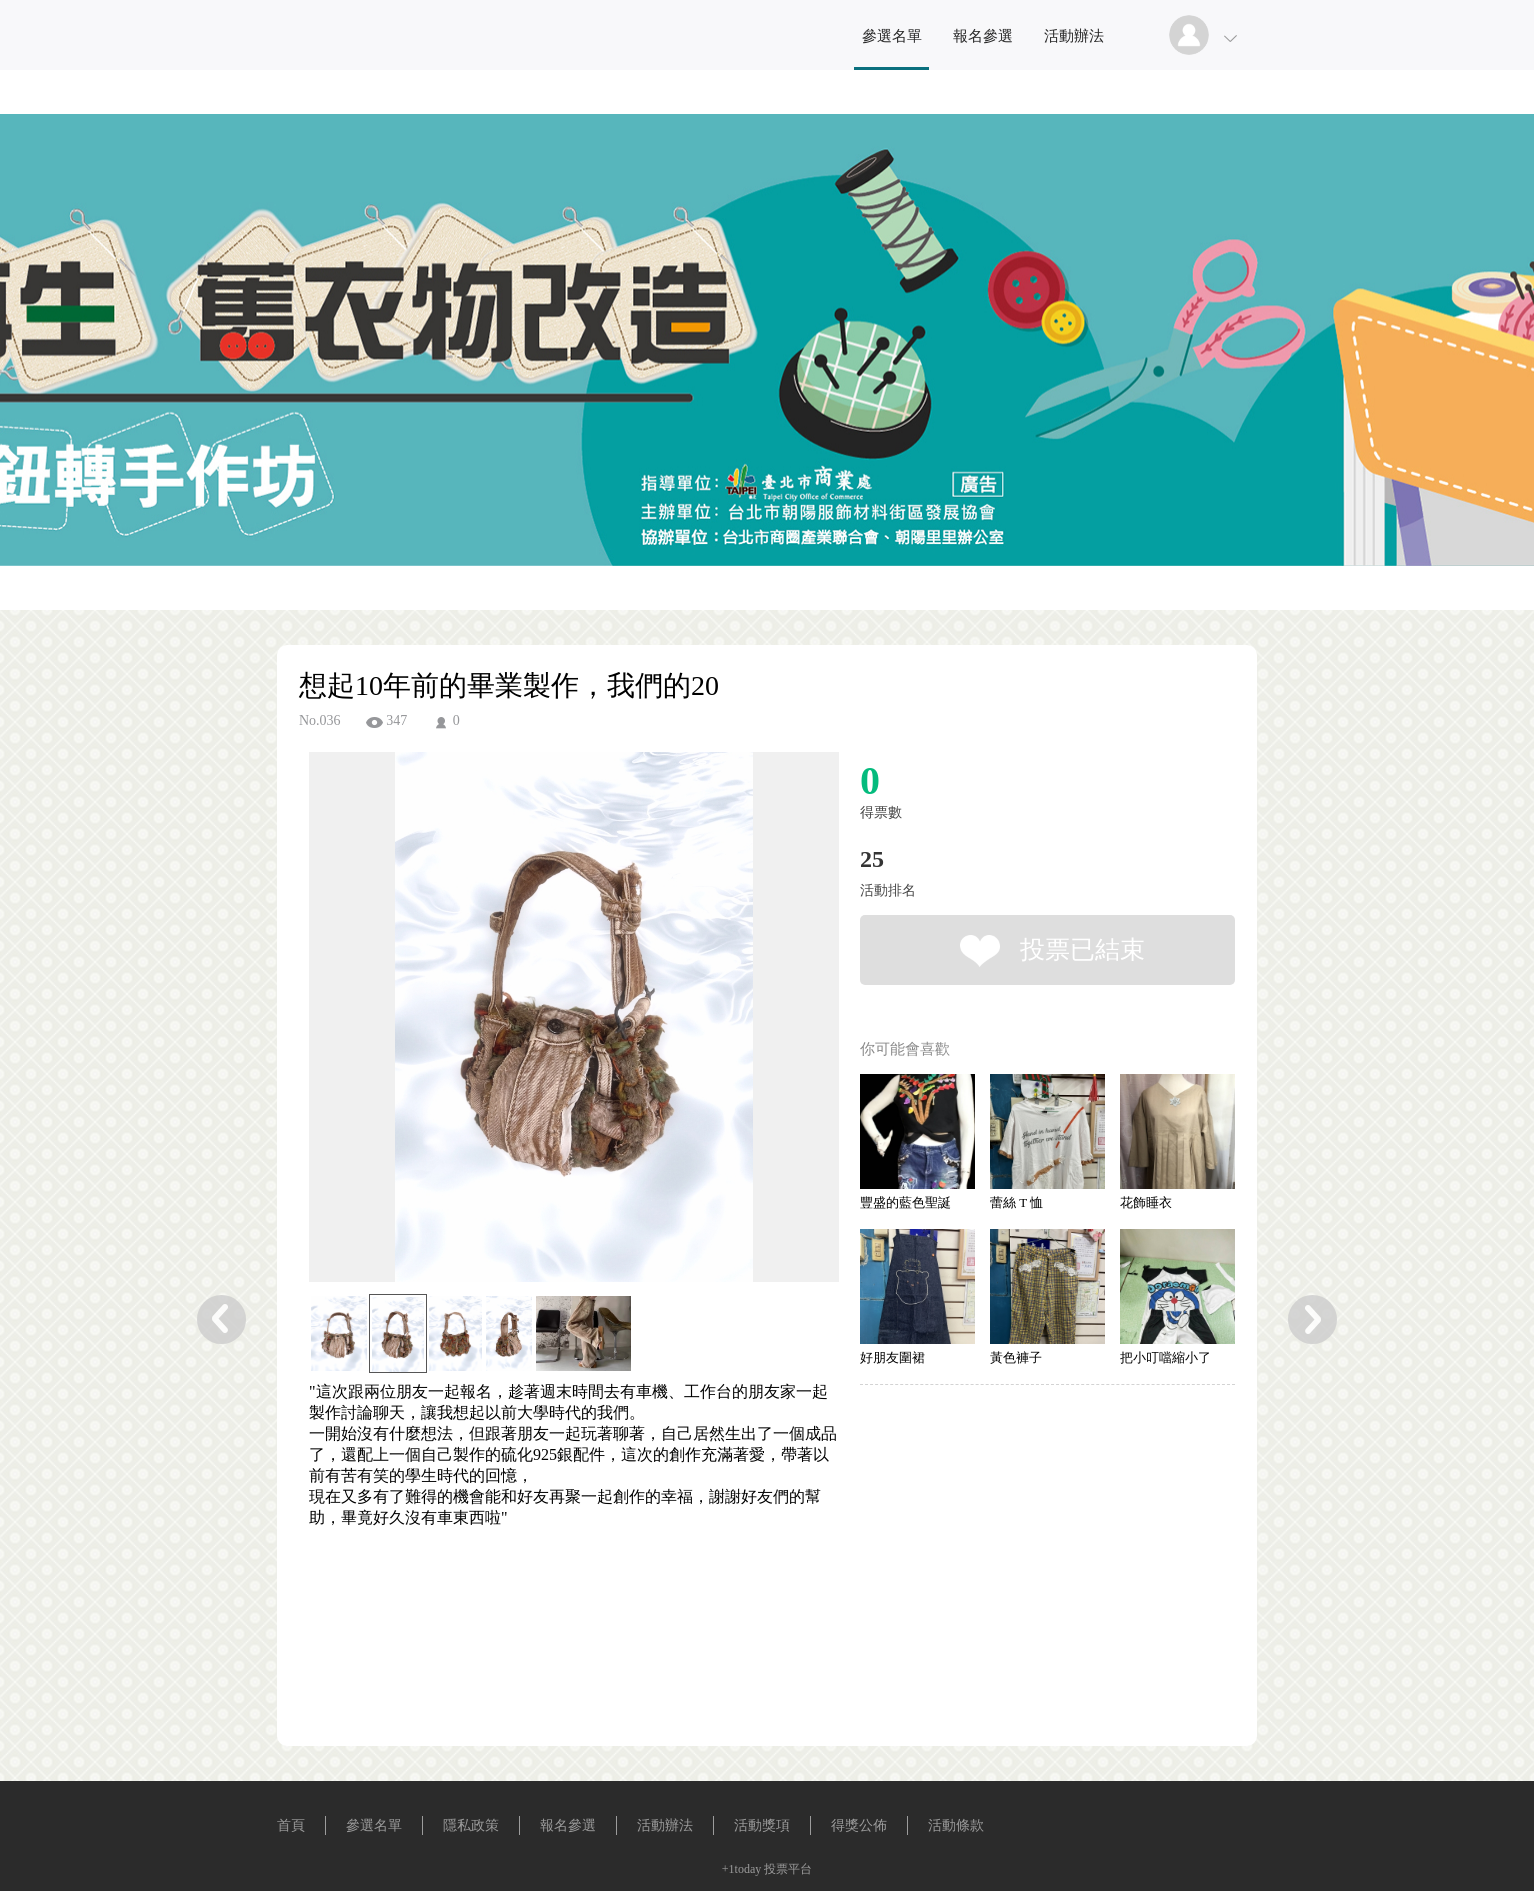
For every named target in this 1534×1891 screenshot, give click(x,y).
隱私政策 (471, 1825)
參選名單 (892, 36)
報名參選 (983, 36)
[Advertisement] (543, 1619)
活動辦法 (1074, 36)
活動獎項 (762, 1825)
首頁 (291, 1825)
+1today (741, 1869)
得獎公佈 (859, 1825)
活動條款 (956, 1825)
